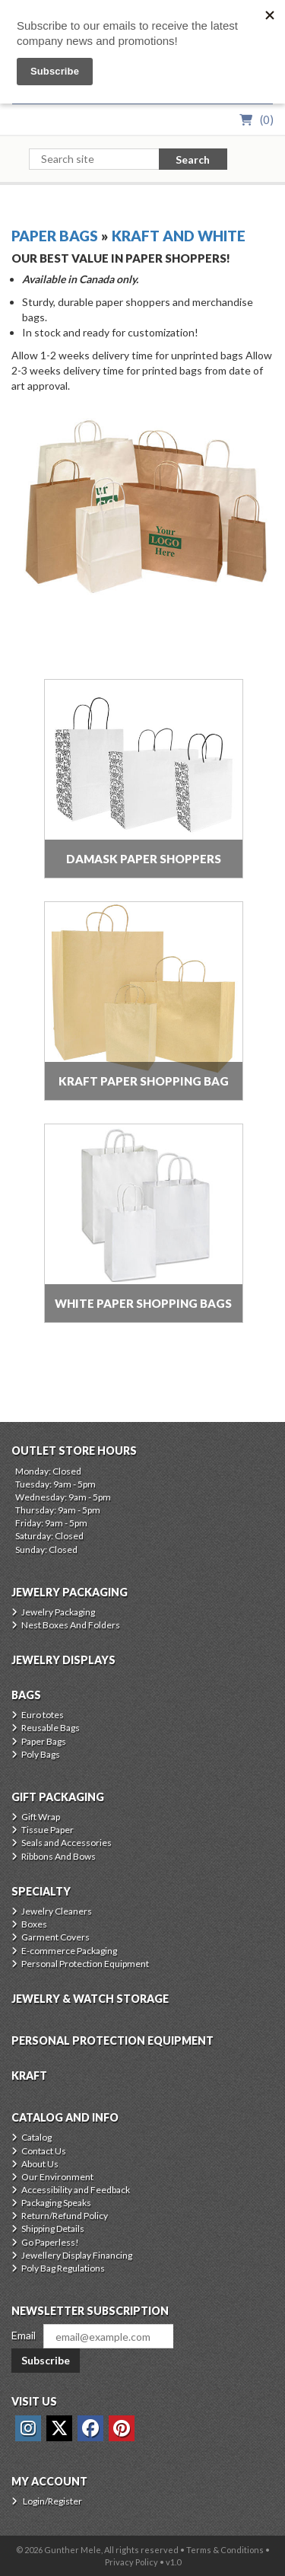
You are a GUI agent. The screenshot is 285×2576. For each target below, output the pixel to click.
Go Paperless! (50, 2242)
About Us (40, 2164)
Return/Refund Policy (64, 2215)
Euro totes (42, 1714)
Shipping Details (52, 2228)
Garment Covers (55, 1937)
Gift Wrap (40, 1816)
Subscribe (45, 2360)
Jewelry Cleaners (56, 1911)
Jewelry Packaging (58, 1612)
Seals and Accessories (66, 1842)
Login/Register (52, 2501)
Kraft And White (178, 235)
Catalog (36, 2137)
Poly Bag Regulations (63, 2268)
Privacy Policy (131, 2562)
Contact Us (43, 2151)
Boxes (34, 1924)
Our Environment (57, 2176)
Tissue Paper (47, 1829)
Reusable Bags (50, 1727)
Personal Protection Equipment (85, 1963)
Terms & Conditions (225, 2550)
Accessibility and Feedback (75, 2189)
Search (193, 159)
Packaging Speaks (56, 2202)
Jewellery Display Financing (76, 2255)
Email (23, 2335)
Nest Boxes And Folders (70, 1625)
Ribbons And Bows (58, 1856)
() (267, 119)
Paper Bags (54, 235)
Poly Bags (40, 1754)
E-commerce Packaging (69, 1950)
